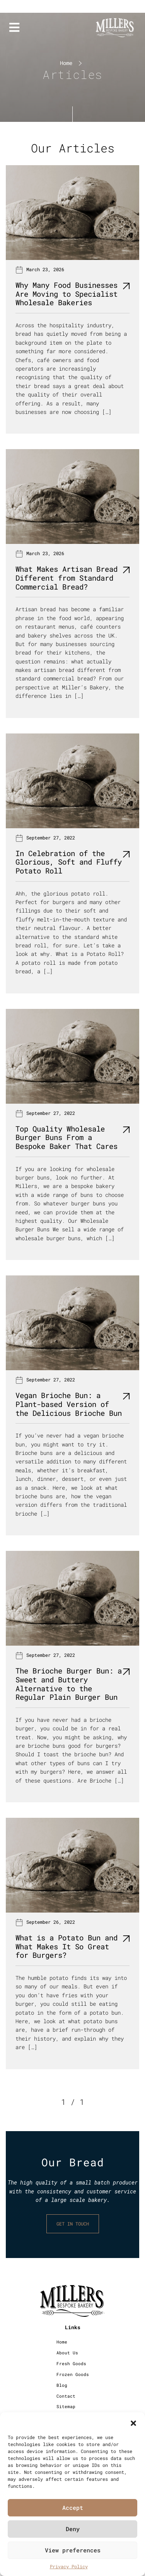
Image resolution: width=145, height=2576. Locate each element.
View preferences (73, 2550)
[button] (133, 2422)
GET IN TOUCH (72, 2223)
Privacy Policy (69, 2566)
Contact (65, 2396)
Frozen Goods (72, 2374)
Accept (72, 2507)
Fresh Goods (71, 2363)
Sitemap (65, 2406)
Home (66, 63)
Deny (73, 2529)
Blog (61, 2385)
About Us (67, 2352)
